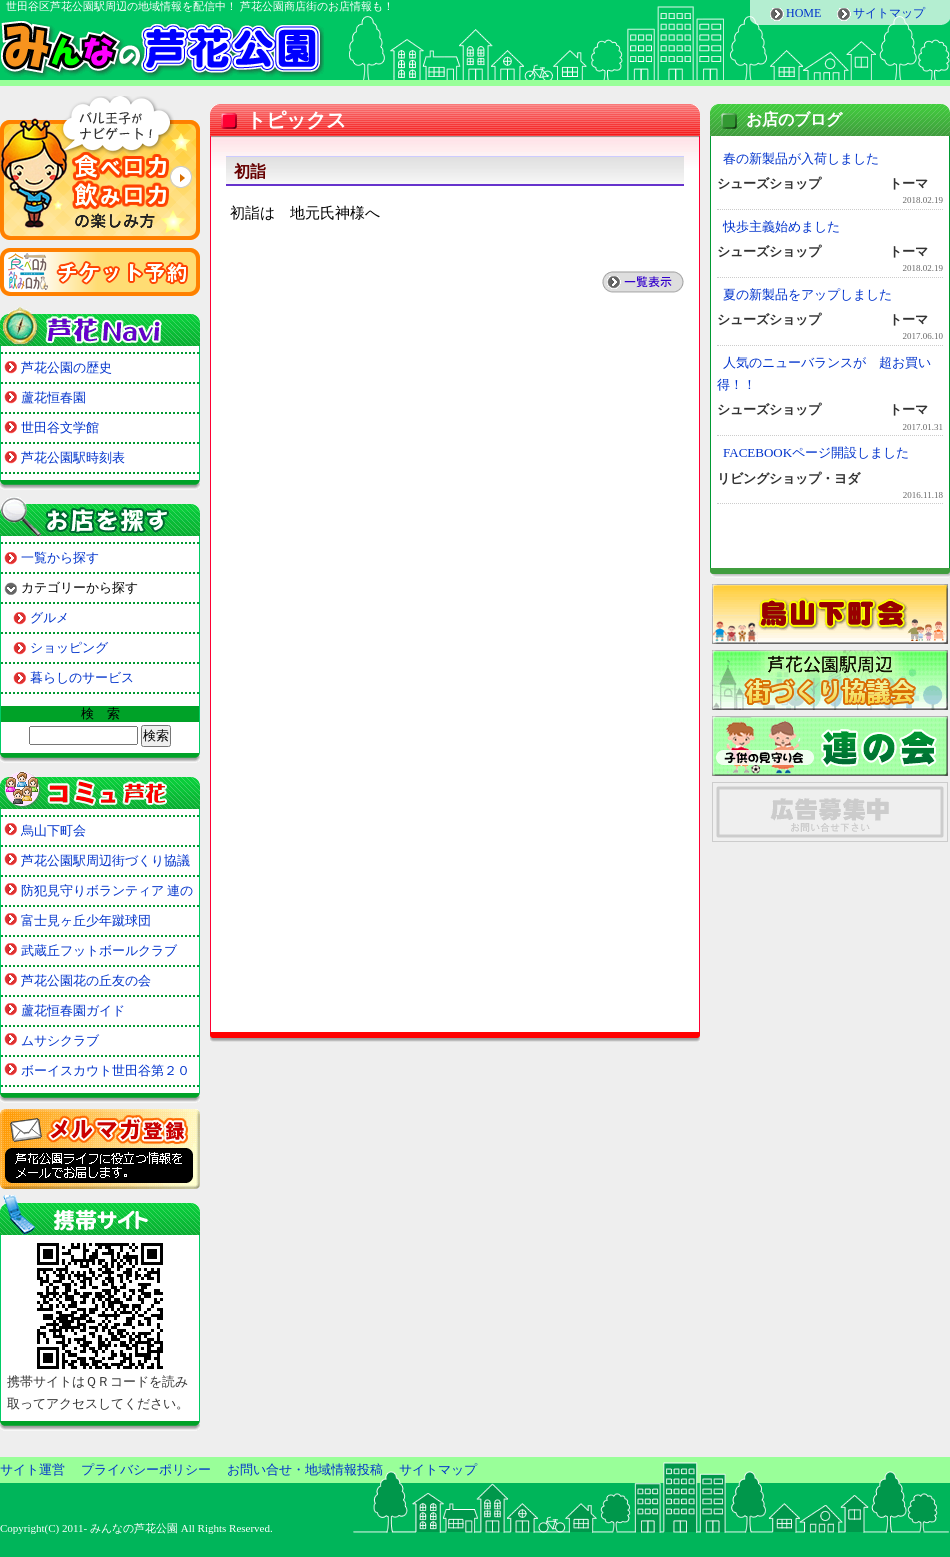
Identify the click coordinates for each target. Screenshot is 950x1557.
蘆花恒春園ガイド (73, 1010)
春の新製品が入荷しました (801, 158)
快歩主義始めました (781, 226)
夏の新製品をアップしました (807, 294)
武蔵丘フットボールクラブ (99, 950)
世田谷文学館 (60, 427)
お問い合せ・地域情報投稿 (305, 1469)
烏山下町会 (53, 830)
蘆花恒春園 (53, 397)
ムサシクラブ (60, 1040)
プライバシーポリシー (146, 1469)
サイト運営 (32, 1469)
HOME (803, 13)
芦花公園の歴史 (66, 367)
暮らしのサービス (82, 677)
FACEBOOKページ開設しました (816, 452)
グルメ (49, 617)
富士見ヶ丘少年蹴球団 (86, 920)
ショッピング (69, 647)
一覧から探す (60, 557)
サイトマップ (889, 13)
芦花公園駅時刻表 (73, 457)
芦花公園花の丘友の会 (86, 980)
